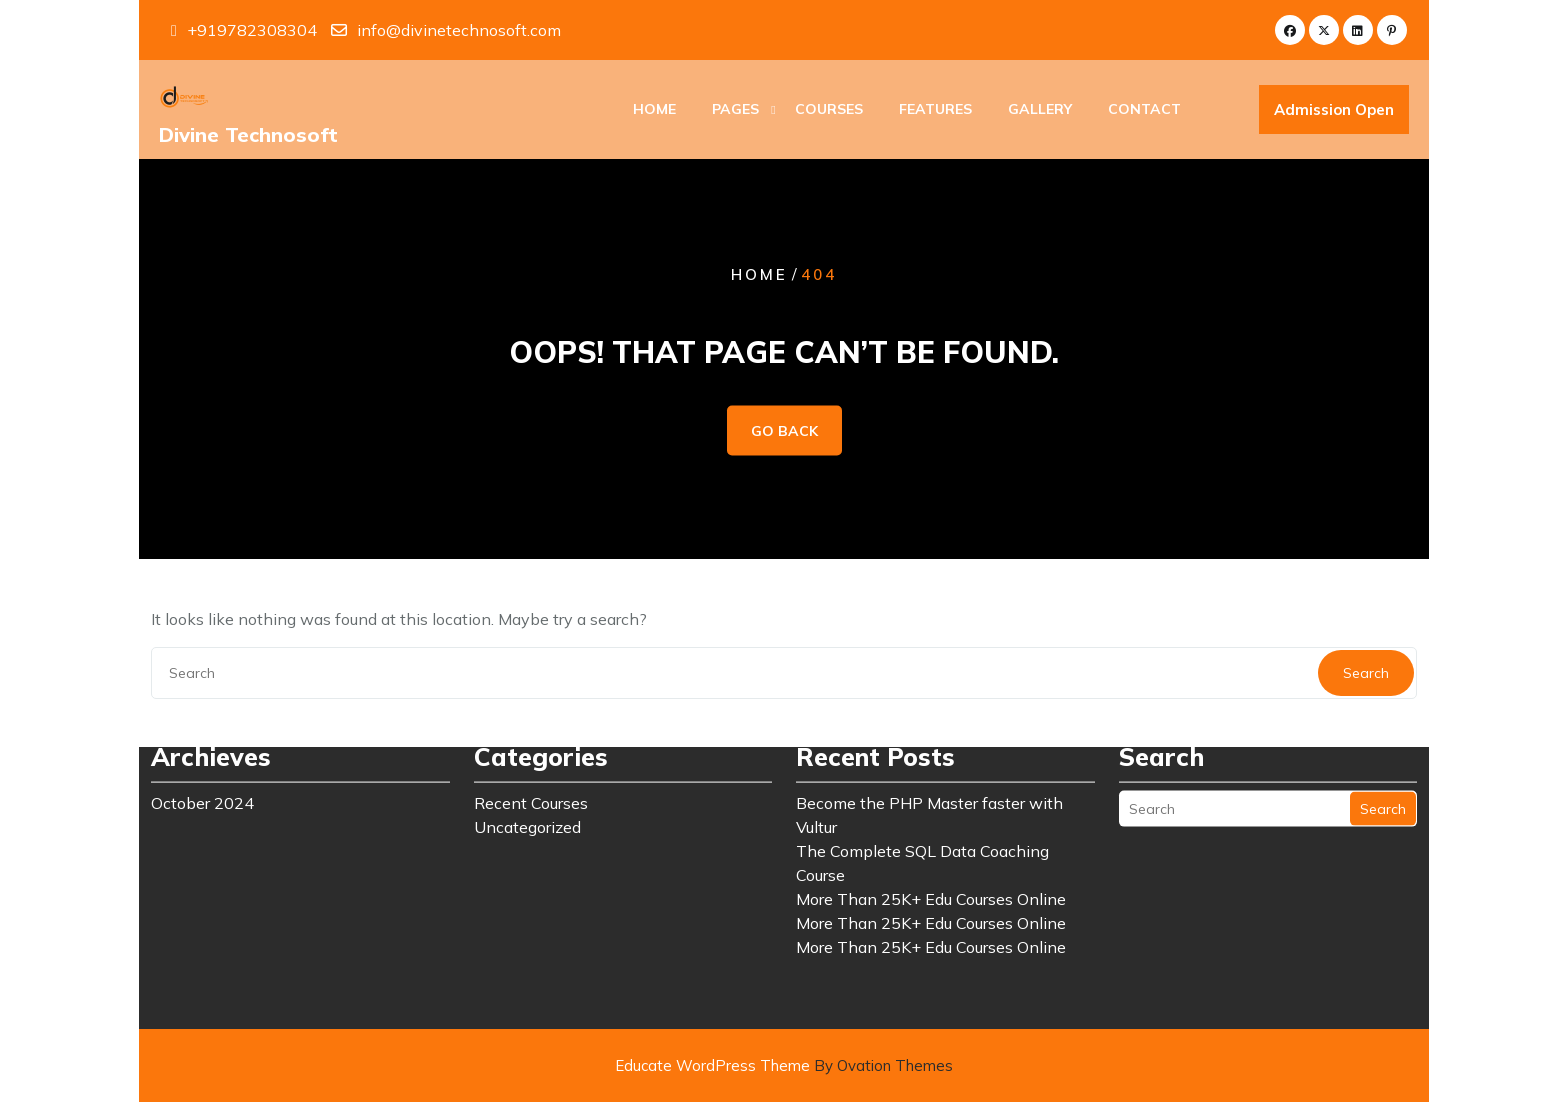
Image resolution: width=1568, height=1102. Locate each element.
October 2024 (202, 736)
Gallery (1040, 111)
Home (654, 111)
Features (935, 111)
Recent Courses (531, 736)
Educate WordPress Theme (784, 1065)
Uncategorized (527, 760)
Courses (829, 111)
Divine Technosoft (248, 136)
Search (1383, 742)
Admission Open (1334, 112)
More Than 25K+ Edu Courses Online (931, 832)
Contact (1144, 111)
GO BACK (784, 431)
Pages (735, 111)
